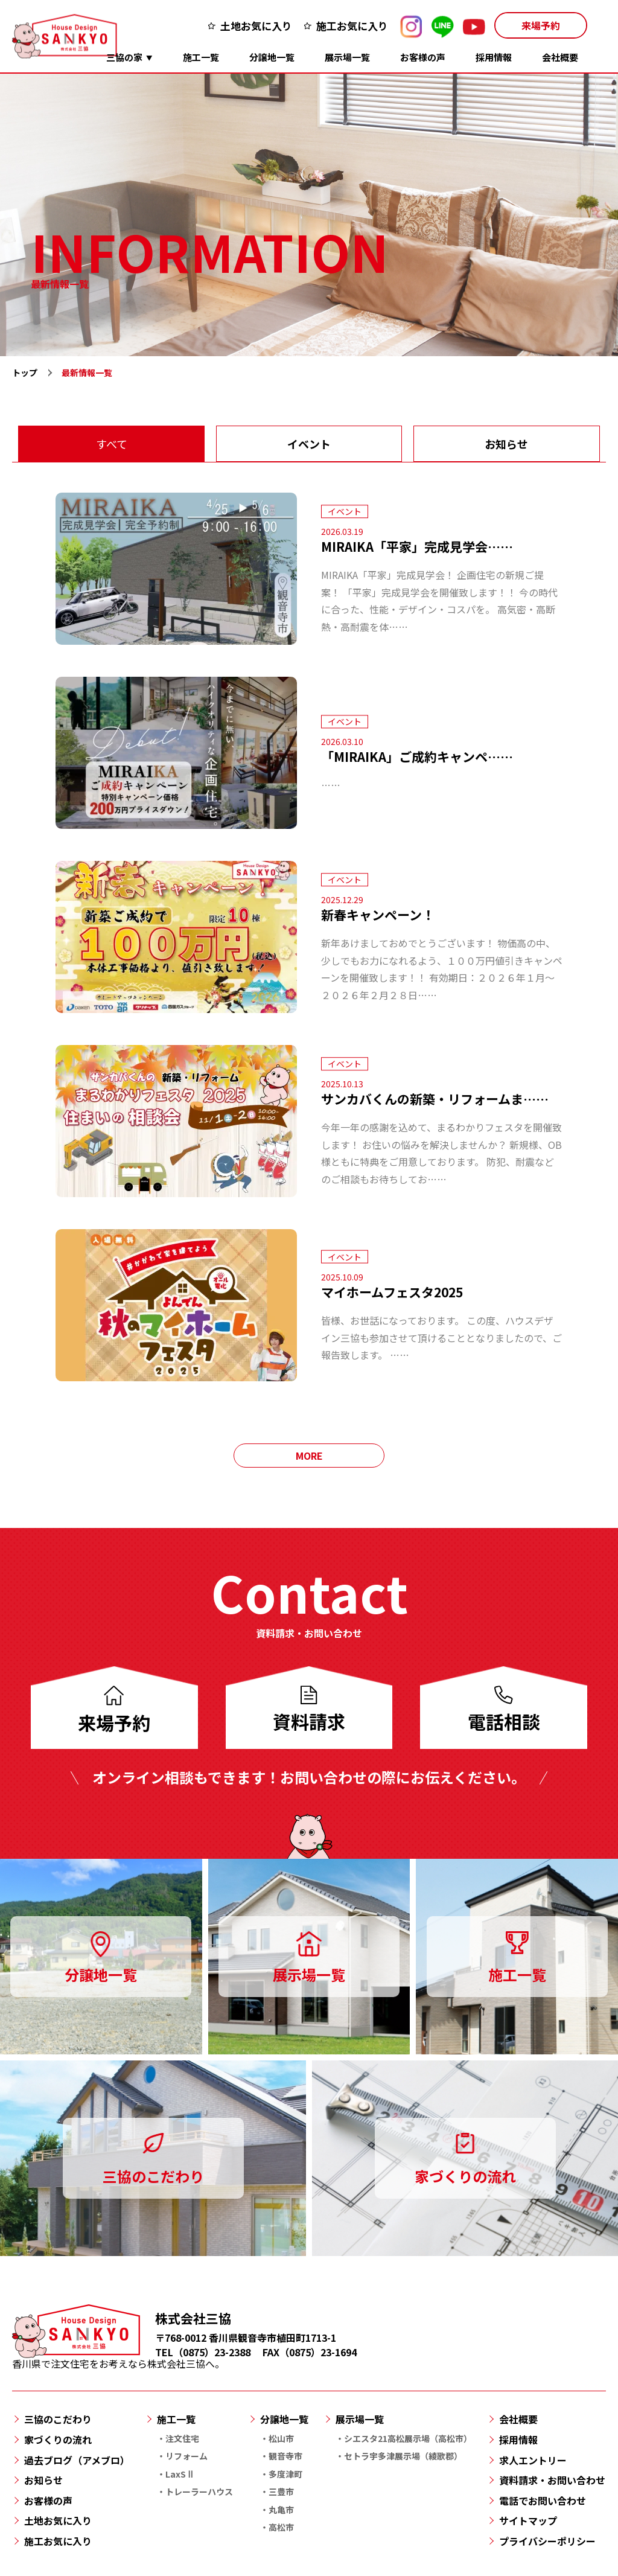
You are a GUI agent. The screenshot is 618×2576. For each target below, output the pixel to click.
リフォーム (186, 2456)
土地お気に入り (256, 25)
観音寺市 (285, 2456)
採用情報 (494, 57)
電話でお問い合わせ (542, 2500)
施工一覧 (201, 57)
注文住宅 (182, 2438)
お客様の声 (422, 57)
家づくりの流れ (58, 2439)
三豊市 (281, 2491)
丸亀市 (281, 2510)
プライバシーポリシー (547, 2541)
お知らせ (506, 444)
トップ (24, 372)
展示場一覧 (347, 57)
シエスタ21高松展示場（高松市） (408, 2438)
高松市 (281, 2527)
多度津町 (285, 2474)
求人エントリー (533, 2460)
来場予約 (540, 25)
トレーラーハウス (199, 2491)
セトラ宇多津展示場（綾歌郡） (403, 2456)
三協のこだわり (58, 2419)
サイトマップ (528, 2520)
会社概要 (560, 57)
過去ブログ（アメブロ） (77, 2460)
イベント (309, 444)
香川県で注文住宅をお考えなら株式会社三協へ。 (118, 2358)
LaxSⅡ (179, 2474)
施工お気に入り (352, 25)
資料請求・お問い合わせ (552, 2480)
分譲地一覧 (272, 57)
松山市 (281, 2438)
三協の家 (124, 57)
